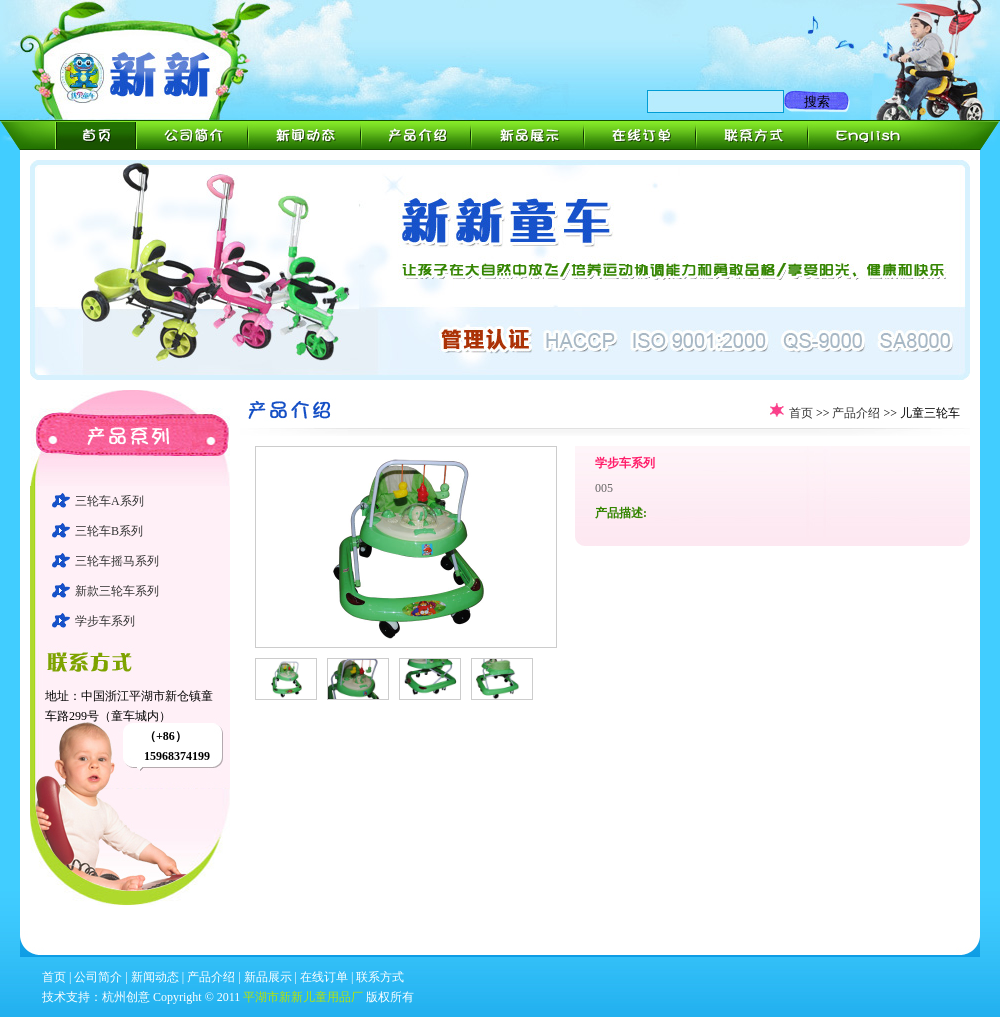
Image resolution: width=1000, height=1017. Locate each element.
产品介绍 (856, 413)
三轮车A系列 (109, 501)
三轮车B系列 (109, 531)
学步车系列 (105, 621)
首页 (801, 413)
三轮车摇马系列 (117, 561)
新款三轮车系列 (117, 591)
